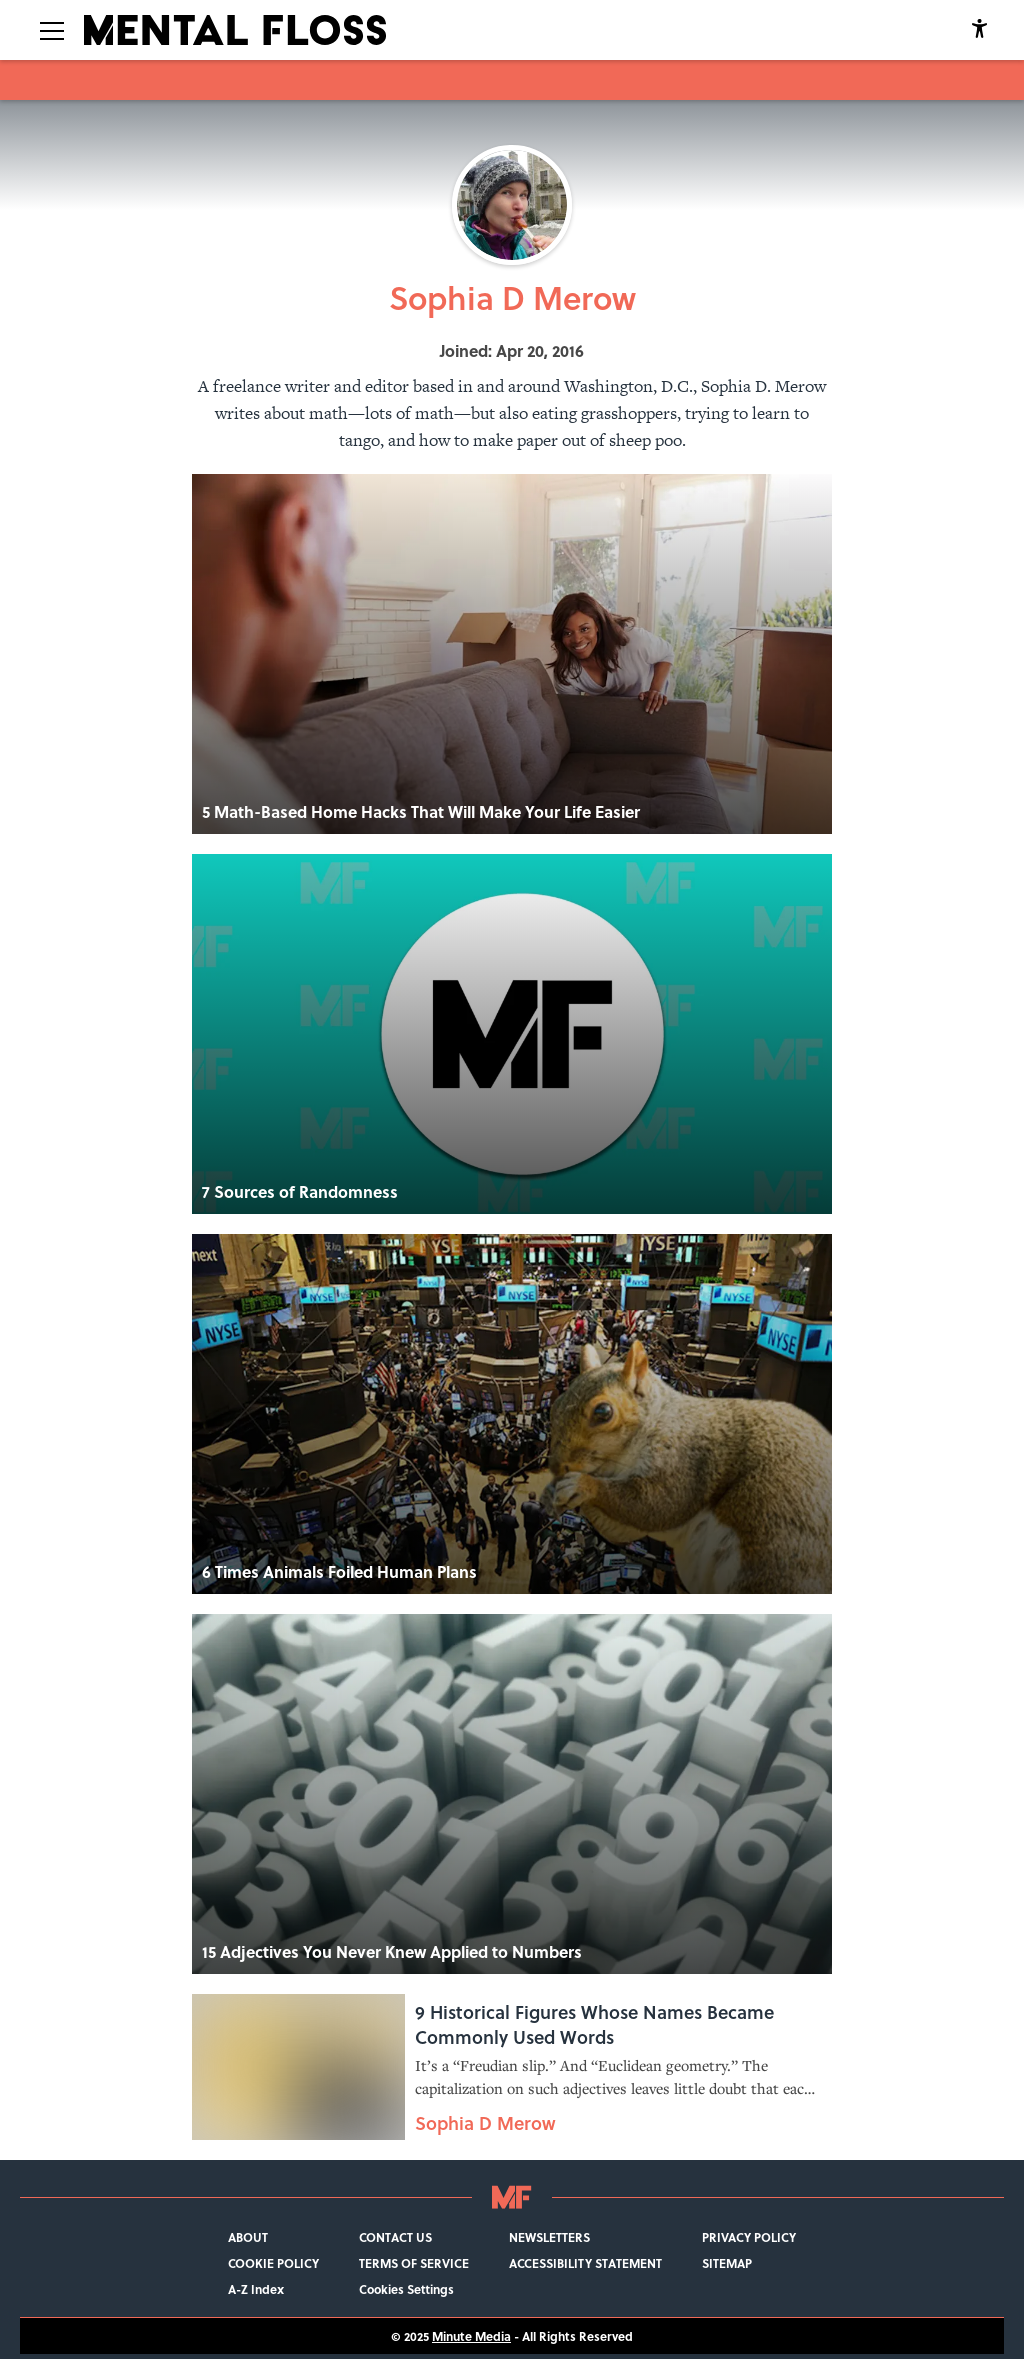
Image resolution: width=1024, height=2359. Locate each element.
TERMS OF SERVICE (414, 2263)
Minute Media (471, 2336)
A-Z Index (256, 2289)
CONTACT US (395, 2237)
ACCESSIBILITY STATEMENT (585, 2263)
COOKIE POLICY (273, 2263)
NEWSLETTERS (549, 2237)
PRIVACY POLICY (749, 2237)
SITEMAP (727, 2263)
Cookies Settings (406, 2289)
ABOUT (248, 2237)
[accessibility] (979, 30)
